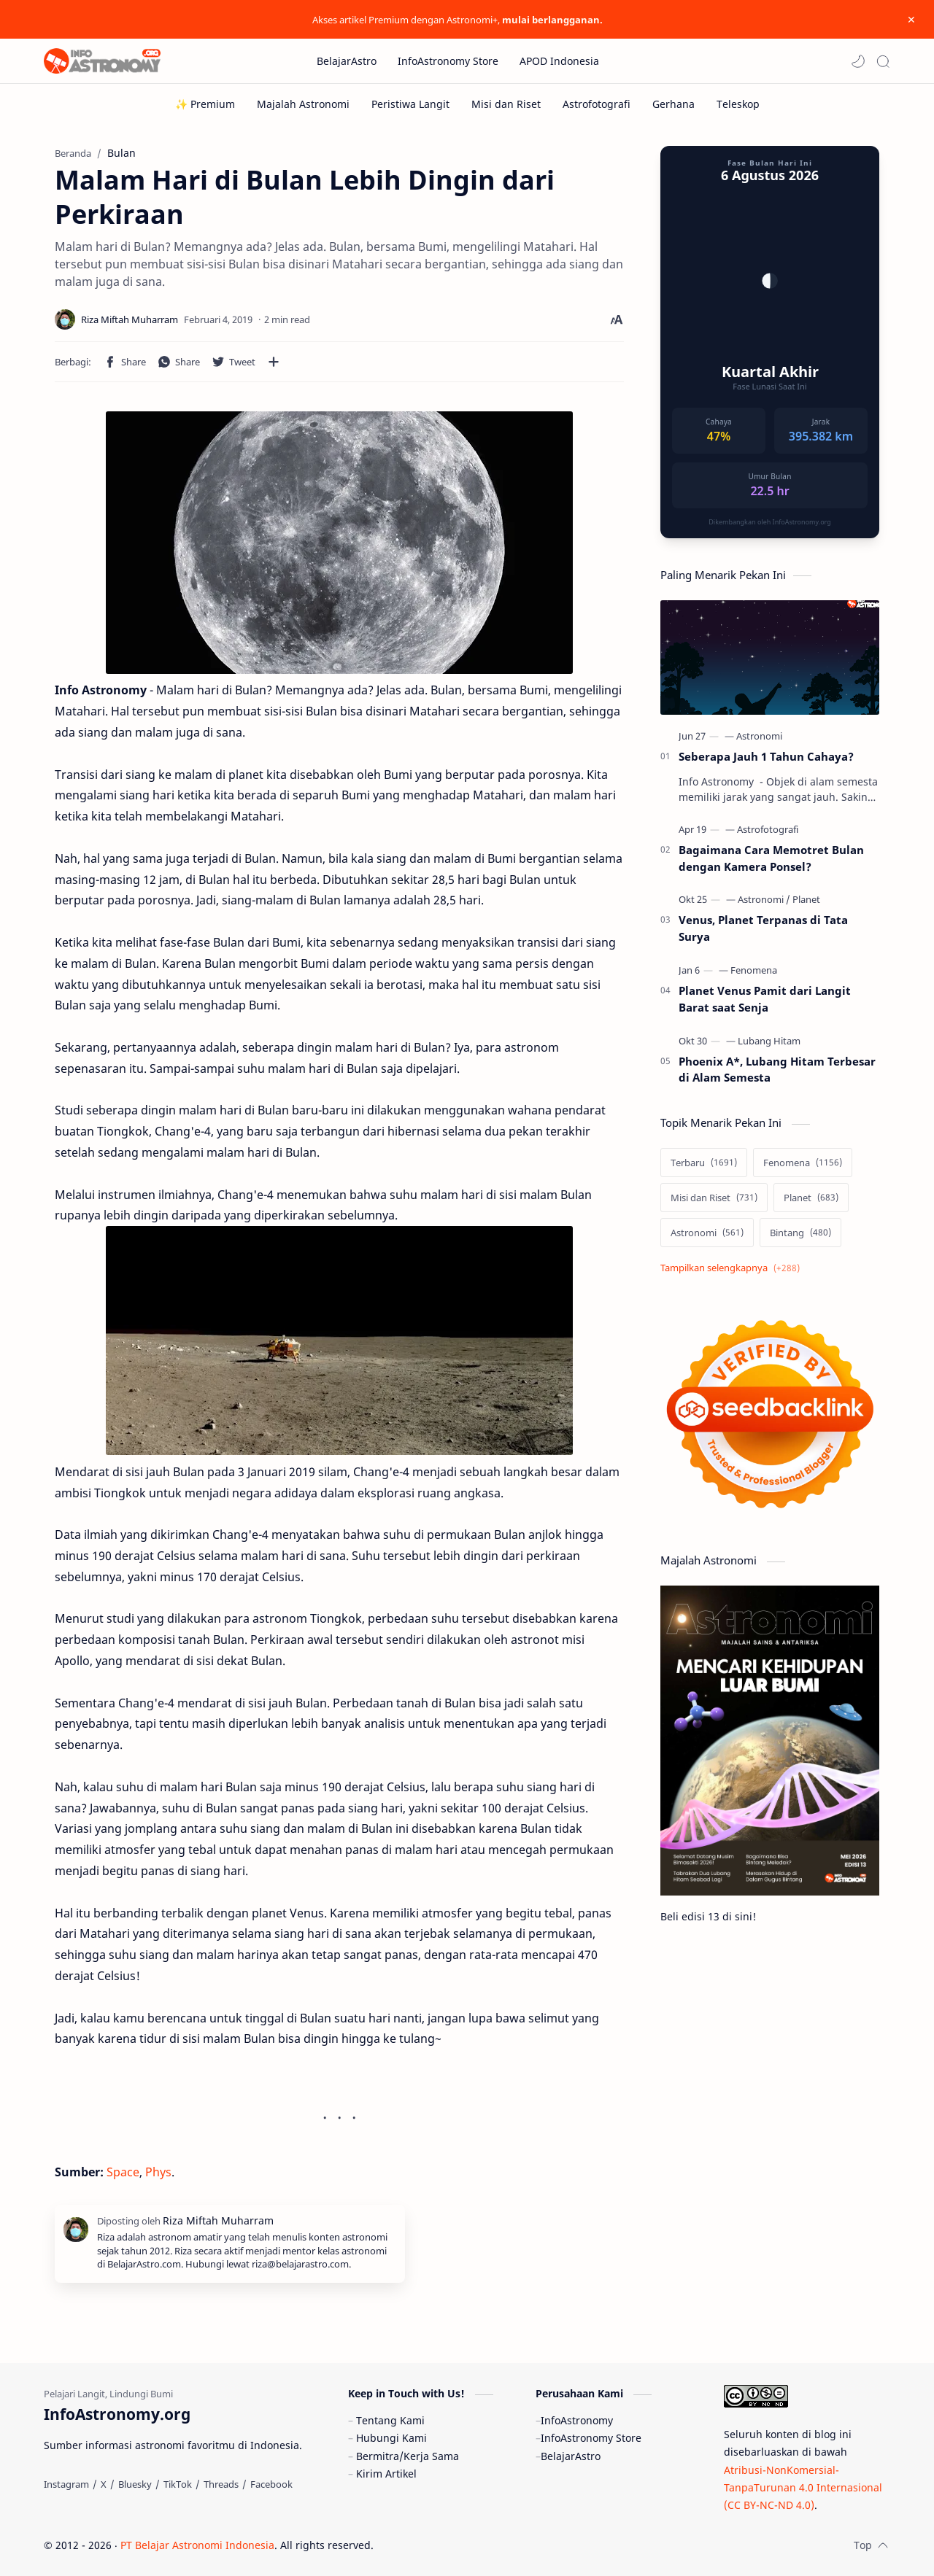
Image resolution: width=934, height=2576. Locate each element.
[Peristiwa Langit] (410, 104)
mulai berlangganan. (552, 19)
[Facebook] (271, 2484)
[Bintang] (800, 1232)
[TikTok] (177, 2484)
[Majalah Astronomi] (303, 104)
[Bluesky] (135, 2484)
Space (123, 2172)
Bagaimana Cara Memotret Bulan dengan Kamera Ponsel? (771, 858)
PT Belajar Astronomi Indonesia (197, 2545)
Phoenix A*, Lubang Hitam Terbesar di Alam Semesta (777, 1069)
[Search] (883, 61)
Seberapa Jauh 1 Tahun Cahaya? (766, 756)
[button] (858, 61)
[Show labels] (733, 1268)
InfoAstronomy (577, 2420)
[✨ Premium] (205, 104)
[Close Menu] (911, 19)
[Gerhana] (673, 104)
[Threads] (221, 2484)
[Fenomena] (753, 970)
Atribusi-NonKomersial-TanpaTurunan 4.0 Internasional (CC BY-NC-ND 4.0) (803, 2488)
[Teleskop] (738, 104)
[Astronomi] (759, 735)
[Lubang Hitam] (769, 1040)
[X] (104, 2484)
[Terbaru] (703, 1162)
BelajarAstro (571, 2456)
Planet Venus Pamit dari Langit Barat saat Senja (765, 999)
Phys (158, 2172)
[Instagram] (66, 2484)
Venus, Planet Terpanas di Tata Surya (763, 928)
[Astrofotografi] (596, 104)
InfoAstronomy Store (591, 2438)
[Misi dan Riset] (506, 104)
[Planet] (806, 899)
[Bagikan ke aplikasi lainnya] (273, 361)
